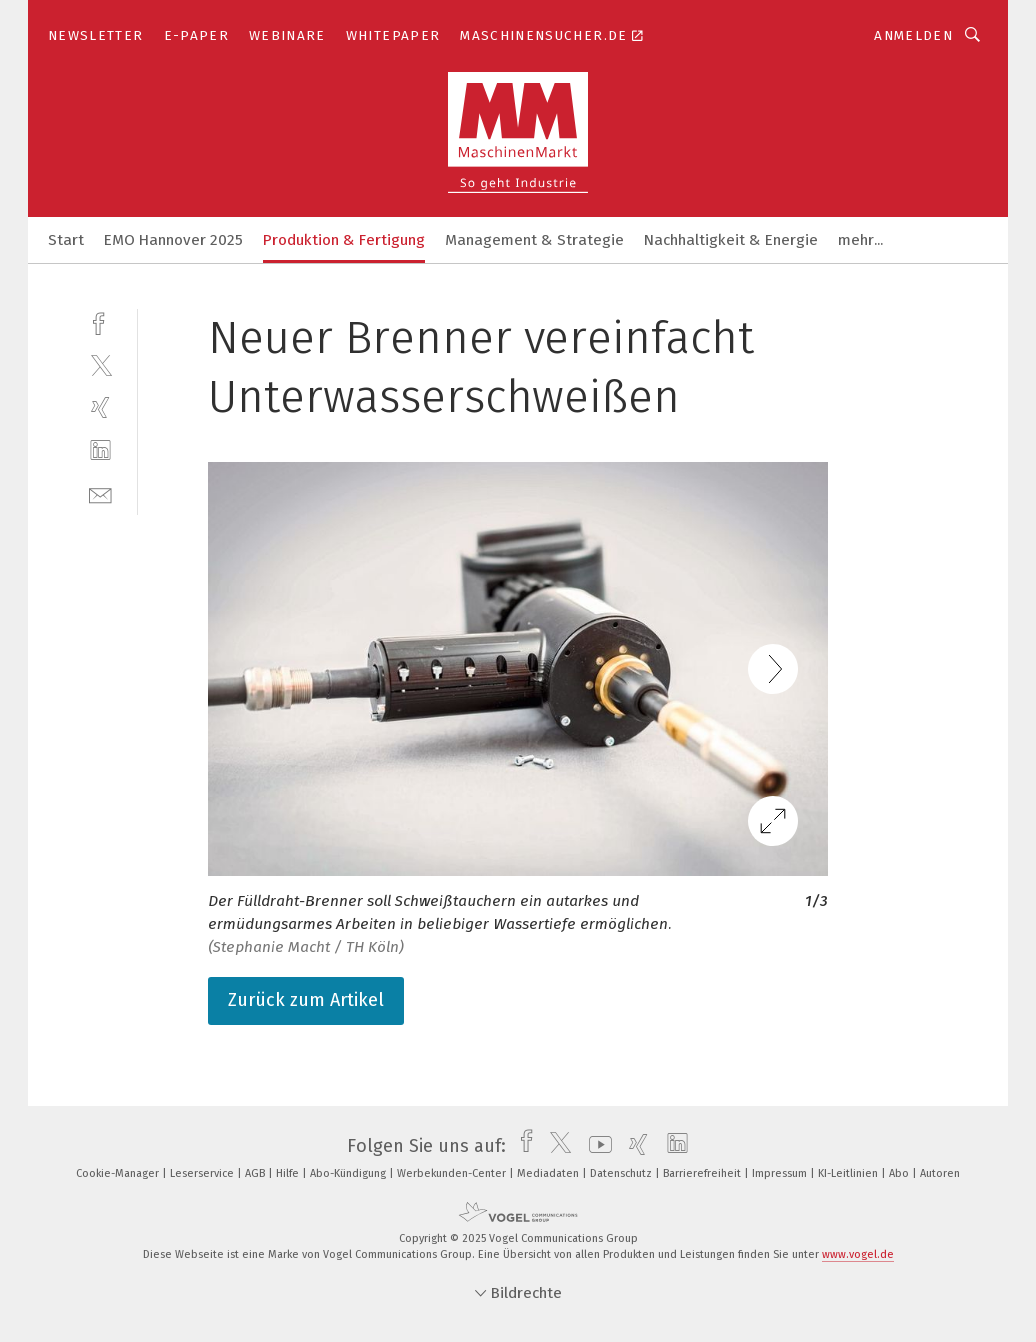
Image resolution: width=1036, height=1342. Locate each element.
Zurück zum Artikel (306, 1000)
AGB (256, 1173)
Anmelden (913, 35)
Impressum (781, 1173)
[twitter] (100, 364)
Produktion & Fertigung (344, 240)
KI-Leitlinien (849, 1173)
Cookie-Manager (119, 1173)
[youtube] (595, 1146)
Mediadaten (549, 1173)
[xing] (100, 407)
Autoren (940, 1173)
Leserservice (203, 1173)
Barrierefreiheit (703, 1173)
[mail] (100, 493)
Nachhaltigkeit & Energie (731, 240)
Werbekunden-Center (453, 1173)
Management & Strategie (534, 240)
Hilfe (289, 1173)
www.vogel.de (858, 1254)
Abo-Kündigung (349, 1173)
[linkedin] (100, 450)
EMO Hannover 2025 (173, 240)
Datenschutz (622, 1173)
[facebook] (100, 321)
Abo (900, 1173)
